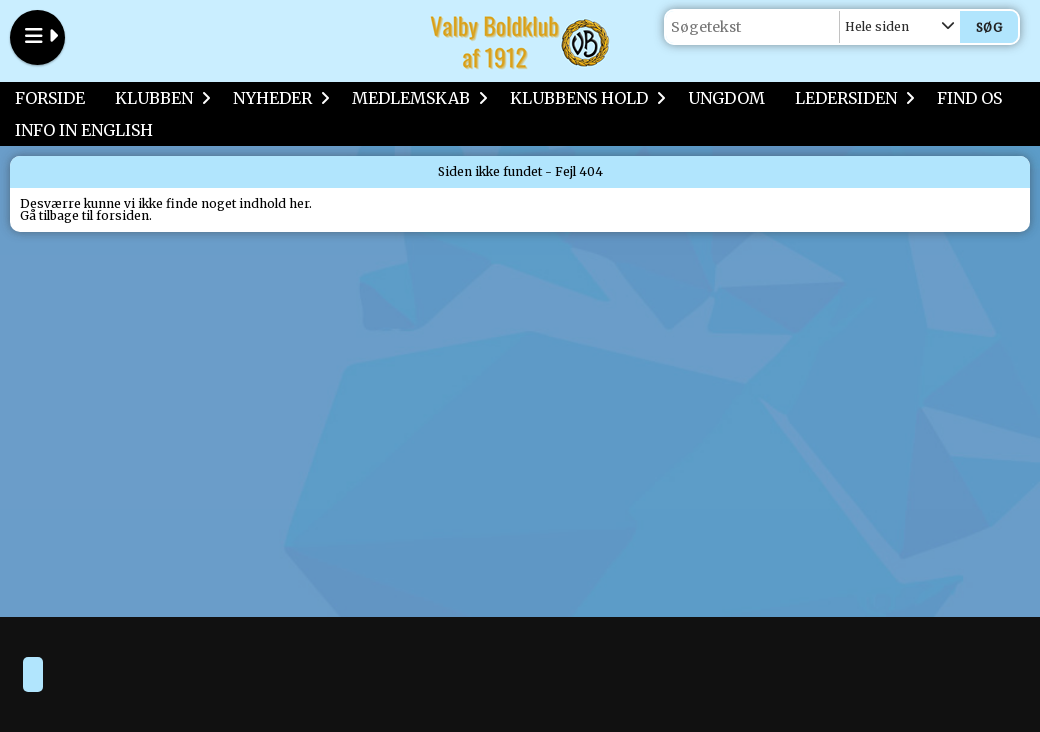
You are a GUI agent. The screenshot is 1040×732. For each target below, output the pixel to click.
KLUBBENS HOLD (584, 98)
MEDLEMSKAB (416, 98)
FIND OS (969, 98)
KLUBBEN (159, 98)
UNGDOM (726, 98)
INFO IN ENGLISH (84, 130)
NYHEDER (277, 98)
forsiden (122, 215)
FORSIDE (50, 98)
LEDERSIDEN (851, 98)
